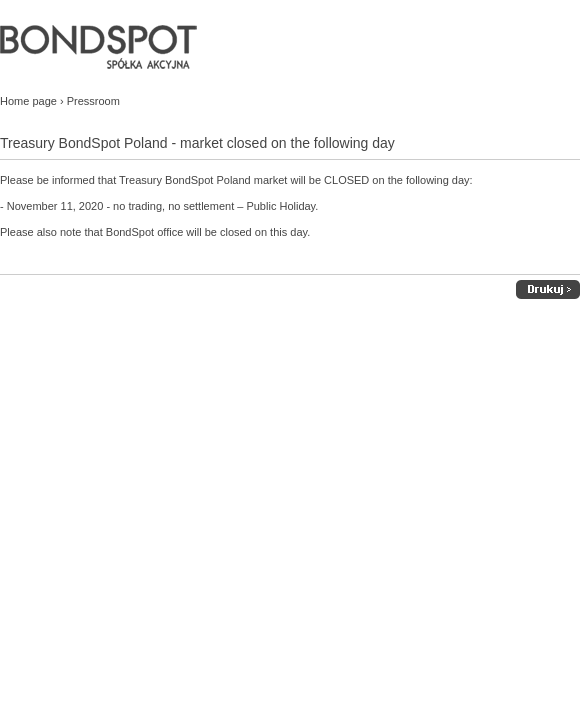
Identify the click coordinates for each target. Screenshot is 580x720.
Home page (28, 101)
